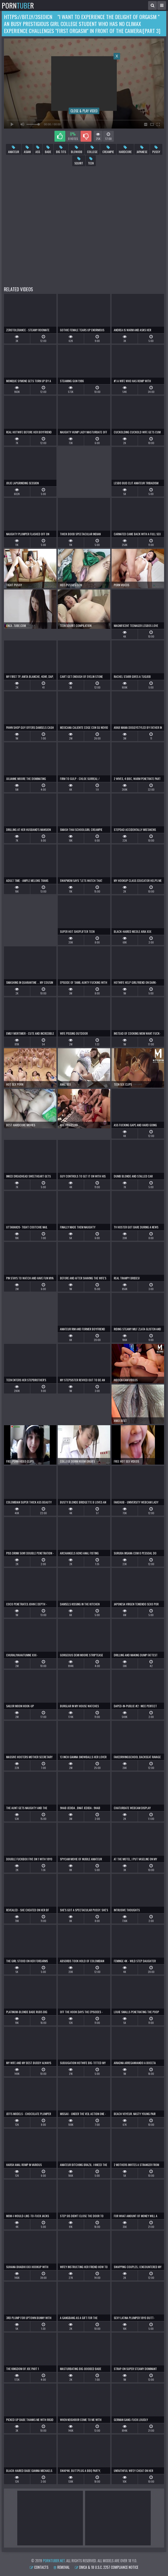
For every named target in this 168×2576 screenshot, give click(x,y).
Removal (62, 2567)
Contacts (39, 2567)
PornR (18, 5)
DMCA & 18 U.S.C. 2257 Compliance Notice (106, 2567)
